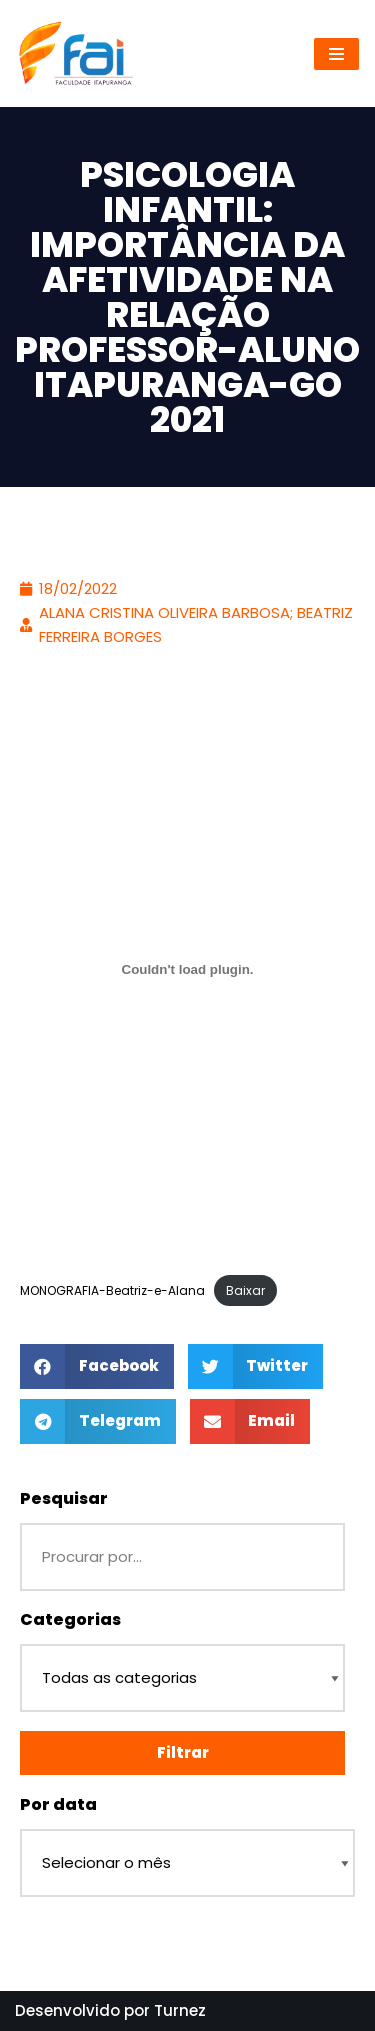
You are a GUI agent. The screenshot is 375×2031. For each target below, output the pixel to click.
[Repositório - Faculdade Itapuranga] (75, 53)
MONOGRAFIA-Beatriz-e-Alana (112, 1290)
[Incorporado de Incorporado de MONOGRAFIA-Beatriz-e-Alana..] (187, 969)
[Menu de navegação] (336, 54)
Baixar (245, 1290)
